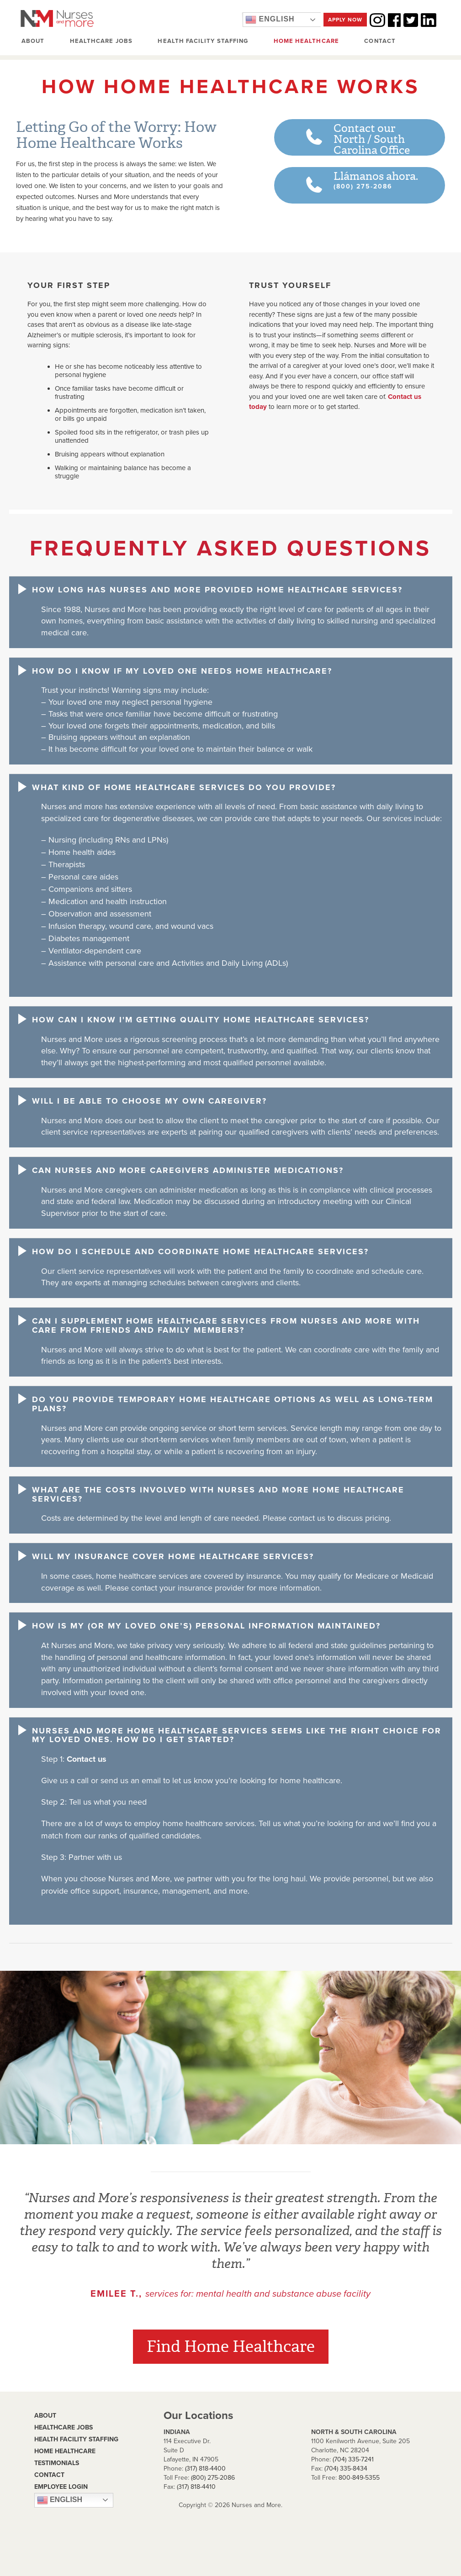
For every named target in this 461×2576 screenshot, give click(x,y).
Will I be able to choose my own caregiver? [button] (149, 1101)
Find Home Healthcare (230, 2347)
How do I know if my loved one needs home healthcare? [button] (182, 671)
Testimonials (56, 2463)
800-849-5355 (359, 2478)
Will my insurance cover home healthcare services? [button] (173, 1557)
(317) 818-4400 (205, 2469)
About (33, 41)
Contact (379, 41)
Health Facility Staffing (203, 41)
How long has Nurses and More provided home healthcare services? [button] (217, 590)
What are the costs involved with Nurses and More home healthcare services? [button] (218, 1494)
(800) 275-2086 (213, 2478)
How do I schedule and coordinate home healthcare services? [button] (200, 1252)
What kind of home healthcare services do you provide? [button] (184, 788)
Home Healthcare (305, 41)
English (270, 19)
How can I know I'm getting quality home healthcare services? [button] (200, 1020)
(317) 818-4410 (196, 2487)
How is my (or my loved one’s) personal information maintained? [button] (206, 1627)
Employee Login (61, 2487)
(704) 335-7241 (353, 2460)
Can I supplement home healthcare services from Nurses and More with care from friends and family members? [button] (226, 1325)
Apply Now (345, 19)
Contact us (86, 1759)
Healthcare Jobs (101, 41)
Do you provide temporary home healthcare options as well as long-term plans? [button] (232, 1404)
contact (49, 2475)
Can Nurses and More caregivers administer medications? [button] (188, 1171)
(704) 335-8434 (345, 2469)
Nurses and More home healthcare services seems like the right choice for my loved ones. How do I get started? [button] (236, 1735)
